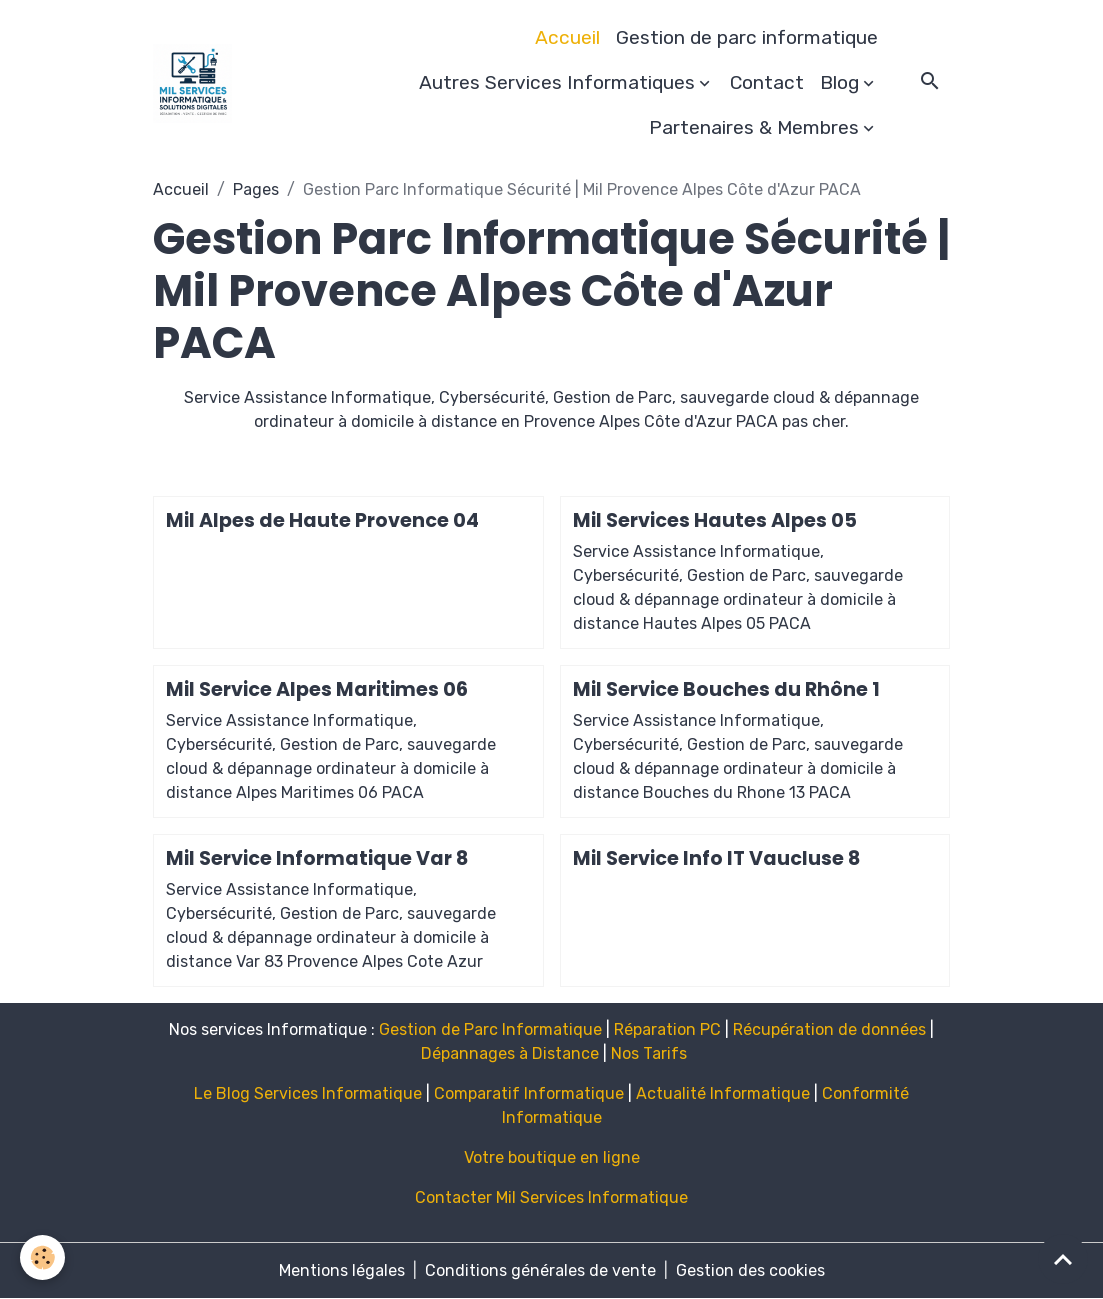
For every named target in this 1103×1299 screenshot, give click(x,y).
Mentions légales (342, 1270)
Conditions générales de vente (540, 1270)
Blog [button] (839, 82)
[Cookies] (42, 1257)
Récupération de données (829, 1029)
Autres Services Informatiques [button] (557, 82)
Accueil (567, 37)
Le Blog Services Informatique (308, 1093)
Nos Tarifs (649, 1053)
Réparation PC (667, 1029)
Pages (256, 189)
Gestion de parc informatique (747, 37)
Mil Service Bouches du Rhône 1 (726, 689)
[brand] (192, 83)
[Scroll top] (1063, 1259)
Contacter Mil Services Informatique (551, 1197)
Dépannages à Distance (510, 1053)
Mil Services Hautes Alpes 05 (715, 520)
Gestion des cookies (750, 1270)
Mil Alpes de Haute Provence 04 (322, 520)
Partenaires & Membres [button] (754, 127)
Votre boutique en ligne (552, 1157)
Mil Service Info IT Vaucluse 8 (716, 858)
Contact (767, 82)
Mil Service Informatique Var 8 (317, 858)
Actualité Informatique (723, 1093)
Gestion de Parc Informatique (490, 1029)
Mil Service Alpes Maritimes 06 (317, 689)
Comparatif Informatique (529, 1093)
